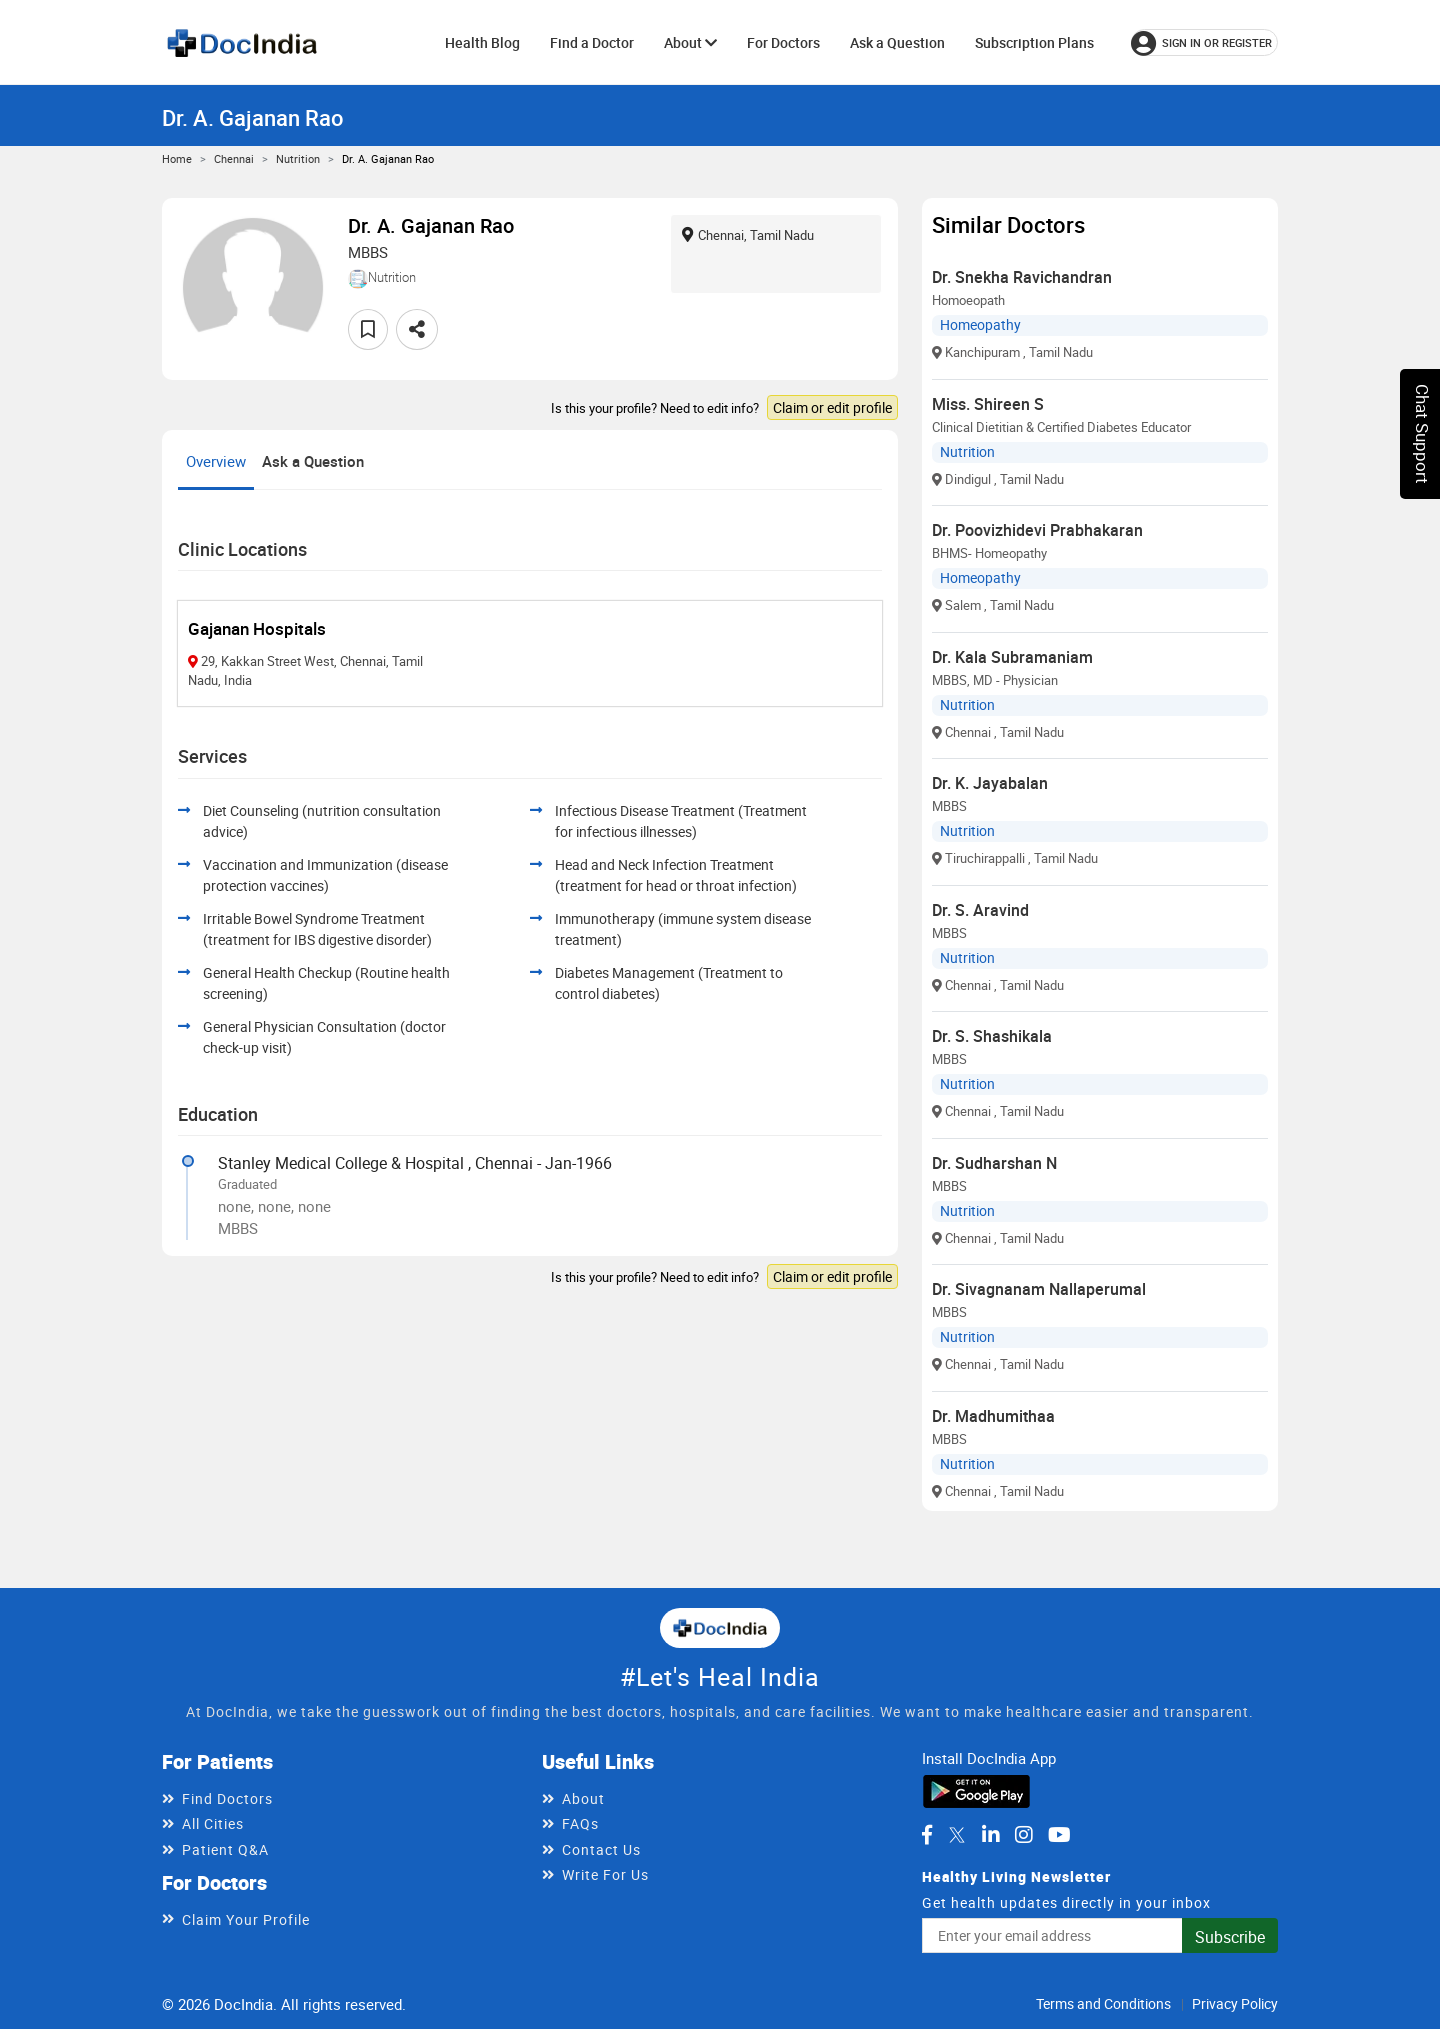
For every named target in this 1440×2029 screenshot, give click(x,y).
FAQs (580, 1823)
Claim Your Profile (246, 1919)
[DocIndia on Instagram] (1024, 1835)
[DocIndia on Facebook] (927, 1835)
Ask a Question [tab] (313, 461)
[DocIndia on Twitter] (957, 1835)
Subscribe (1230, 1937)
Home (177, 158)
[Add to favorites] (368, 329)
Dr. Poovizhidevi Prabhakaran (1037, 530)
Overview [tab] (216, 461)
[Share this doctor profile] (417, 329)
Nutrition (298, 158)
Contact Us (601, 1849)
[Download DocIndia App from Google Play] (976, 1790)
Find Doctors (227, 1798)
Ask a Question (897, 42)
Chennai (234, 158)
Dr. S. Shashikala (992, 1036)
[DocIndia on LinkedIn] (991, 1835)
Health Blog (482, 42)
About (690, 42)
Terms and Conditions (1103, 2003)
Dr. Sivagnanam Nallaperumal (1039, 1289)
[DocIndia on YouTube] (1059, 1835)
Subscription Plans (1034, 42)
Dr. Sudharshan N (994, 1163)
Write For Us (605, 1874)
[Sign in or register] (1204, 42)
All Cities (213, 1823)
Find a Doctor (592, 42)
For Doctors (783, 42)
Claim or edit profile (832, 407)
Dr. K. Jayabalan (990, 783)
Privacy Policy (1235, 2003)
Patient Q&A (225, 1849)
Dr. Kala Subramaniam (1012, 657)
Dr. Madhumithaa (993, 1416)
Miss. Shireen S (988, 404)
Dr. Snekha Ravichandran (1022, 277)
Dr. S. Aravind (980, 910)
